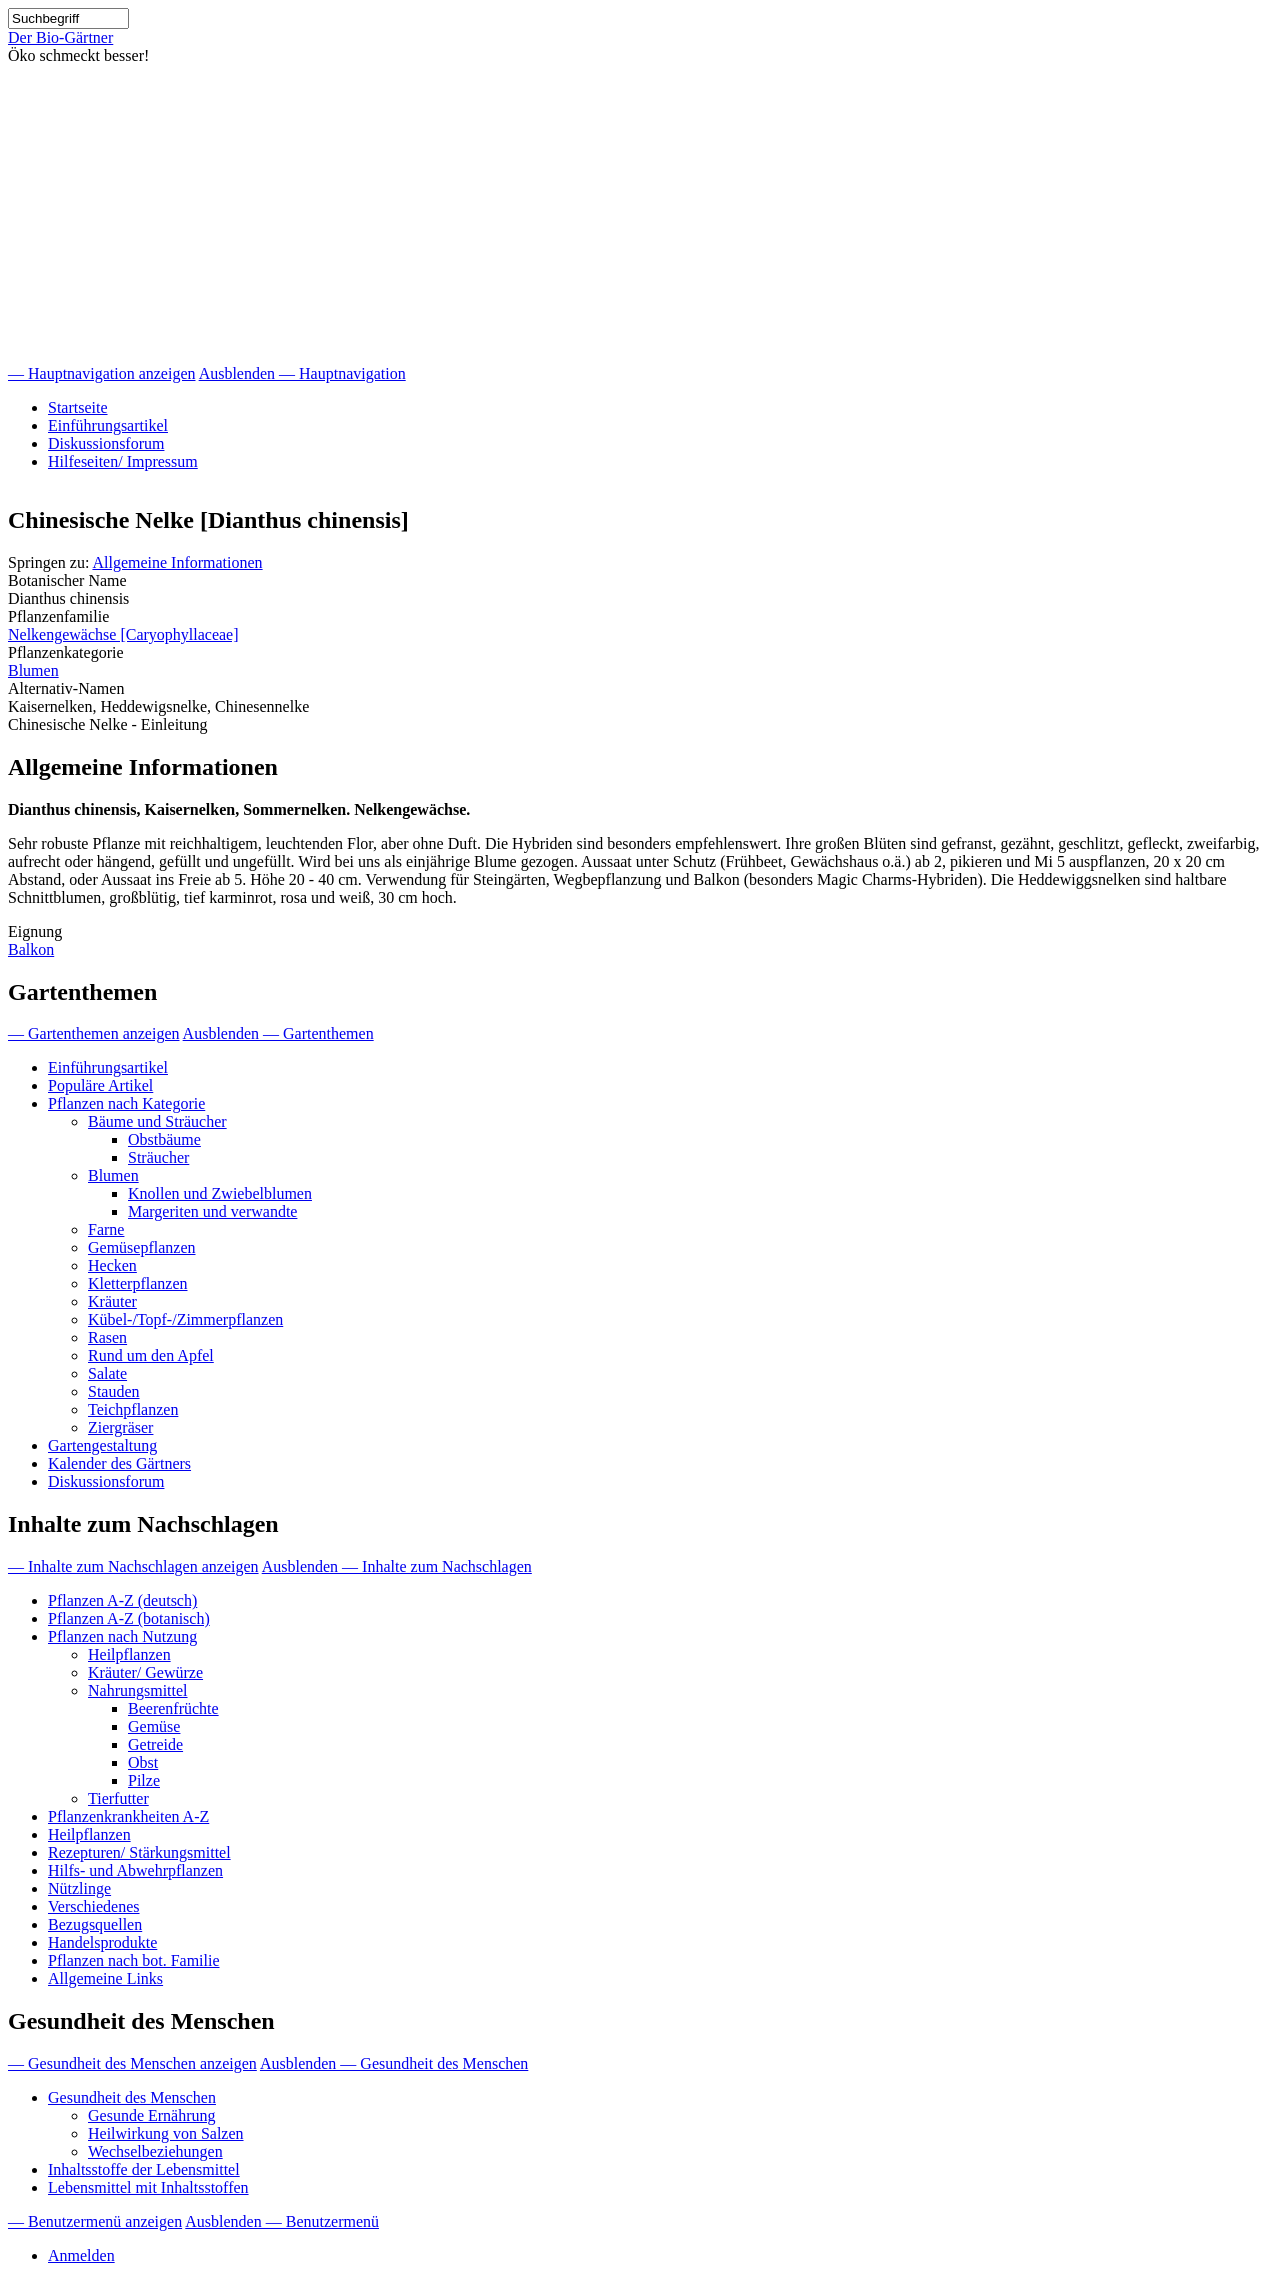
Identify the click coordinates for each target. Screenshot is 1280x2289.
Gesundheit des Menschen (132, 2097)
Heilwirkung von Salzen (166, 2133)
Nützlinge (79, 1888)
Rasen (107, 1337)
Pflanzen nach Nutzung (122, 1636)
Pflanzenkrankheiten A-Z (128, 1816)
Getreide (155, 1744)
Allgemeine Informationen (177, 562)
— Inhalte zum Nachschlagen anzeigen (133, 1566)
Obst (143, 1762)
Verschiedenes (94, 1906)
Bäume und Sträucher (157, 1121)
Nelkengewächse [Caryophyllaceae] (123, 634)
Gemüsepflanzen (142, 1247)
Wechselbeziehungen (155, 2151)
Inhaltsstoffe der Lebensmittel (144, 2169)
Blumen (33, 670)
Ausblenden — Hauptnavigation (302, 373)
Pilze (144, 1780)
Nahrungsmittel (138, 1690)
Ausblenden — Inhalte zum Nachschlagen (397, 1566)
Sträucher (158, 1157)
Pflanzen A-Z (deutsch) (122, 1600)
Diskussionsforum (106, 443)
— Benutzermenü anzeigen (95, 2221)
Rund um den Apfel (151, 1355)
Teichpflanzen (133, 1409)
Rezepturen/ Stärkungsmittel (139, 1852)
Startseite (78, 407)
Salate (107, 1373)
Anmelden (81, 2255)
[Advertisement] (640, 215)
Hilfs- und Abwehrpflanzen (135, 1870)
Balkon (31, 949)
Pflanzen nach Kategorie (126, 1103)
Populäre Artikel (100, 1085)
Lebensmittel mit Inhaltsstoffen (148, 2187)
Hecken (112, 1265)
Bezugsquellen (95, 1924)
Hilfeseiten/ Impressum (123, 461)
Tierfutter (118, 1798)
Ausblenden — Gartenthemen (278, 1033)
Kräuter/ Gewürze (145, 1672)
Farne (106, 1229)
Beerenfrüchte (173, 1708)
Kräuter (112, 1301)
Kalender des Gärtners (119, 1463)
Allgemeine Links (105, 1978)
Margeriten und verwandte (212, 1211)
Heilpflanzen (129, 1654)
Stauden (114, 1391)
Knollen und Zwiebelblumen (220, 1193)
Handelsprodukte (102, 1942)
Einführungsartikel (108, 425)
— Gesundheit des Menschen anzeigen (132, 2063)
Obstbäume (164, 1139)
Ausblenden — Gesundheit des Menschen (394, 2063)
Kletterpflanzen (138, 1283)
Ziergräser (120, 1427)
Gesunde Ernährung (152, 2115)
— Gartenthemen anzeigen (93, 1033)
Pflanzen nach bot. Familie (134, 1960)
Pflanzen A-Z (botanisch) (129, 1618)
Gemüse (154, 1726)
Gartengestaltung (102, 1445)
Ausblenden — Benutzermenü (282, 2221)
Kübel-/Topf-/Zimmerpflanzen (185, 1319)
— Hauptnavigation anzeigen (102, 373)
